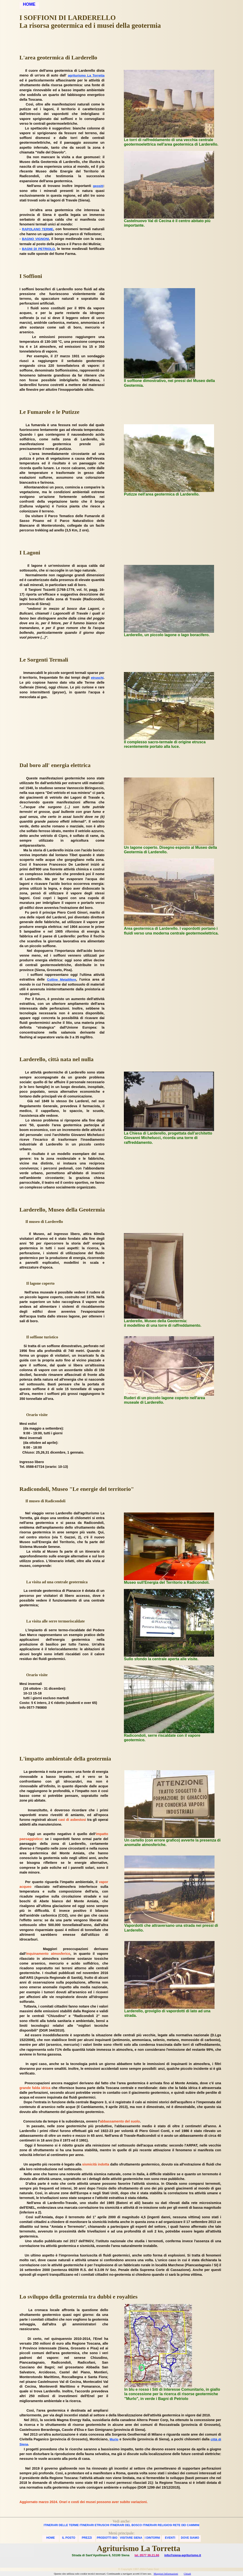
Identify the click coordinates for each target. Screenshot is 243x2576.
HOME (29, 4)
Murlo (114, 2439)
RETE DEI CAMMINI (186, 2525)
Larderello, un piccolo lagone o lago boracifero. (169, 633)
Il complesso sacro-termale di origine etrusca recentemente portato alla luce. (169, 742)
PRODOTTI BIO (107, 2537)
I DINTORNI (152, 2537)
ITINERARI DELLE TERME (61, 2525)
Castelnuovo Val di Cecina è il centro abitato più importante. (169, 221)
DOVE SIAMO (190, 2537)
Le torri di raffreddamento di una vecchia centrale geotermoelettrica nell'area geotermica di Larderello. (171, 140)
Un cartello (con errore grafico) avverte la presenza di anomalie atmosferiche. (172, 1841)
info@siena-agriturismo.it (182, 2555)
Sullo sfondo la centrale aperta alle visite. (169, 1657)
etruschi (97, 677)
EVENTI (170, 2537)
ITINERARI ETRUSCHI (94, 2525)
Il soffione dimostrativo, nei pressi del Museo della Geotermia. (169, 381)
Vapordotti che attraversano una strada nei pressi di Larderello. (171, 1926)
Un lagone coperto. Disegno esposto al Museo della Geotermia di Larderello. (170, 848)
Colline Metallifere (61, 979)
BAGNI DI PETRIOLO (38, 249)
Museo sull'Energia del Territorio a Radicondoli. (169, 1580)
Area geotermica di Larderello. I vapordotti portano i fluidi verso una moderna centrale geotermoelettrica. (171, 929)
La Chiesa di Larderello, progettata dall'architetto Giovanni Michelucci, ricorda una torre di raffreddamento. (169, 1136)
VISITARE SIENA (131, 2537)
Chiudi (187, 2573)
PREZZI (87, 2537)
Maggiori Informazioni (166, 2573)
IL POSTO (69, 2537)
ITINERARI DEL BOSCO (126, 2525)
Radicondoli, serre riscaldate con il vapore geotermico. (169, 1736)
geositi (98, 186)
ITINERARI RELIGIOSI (158, 2525)
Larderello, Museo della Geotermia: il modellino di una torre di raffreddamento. (162, 1321)
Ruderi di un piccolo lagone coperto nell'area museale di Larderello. (169, 1398)
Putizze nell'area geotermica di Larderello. (169, 492)
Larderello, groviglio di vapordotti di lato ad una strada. (169, 2011)
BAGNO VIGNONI (35, 239)
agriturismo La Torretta (86, 75)
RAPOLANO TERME (37, 229)
